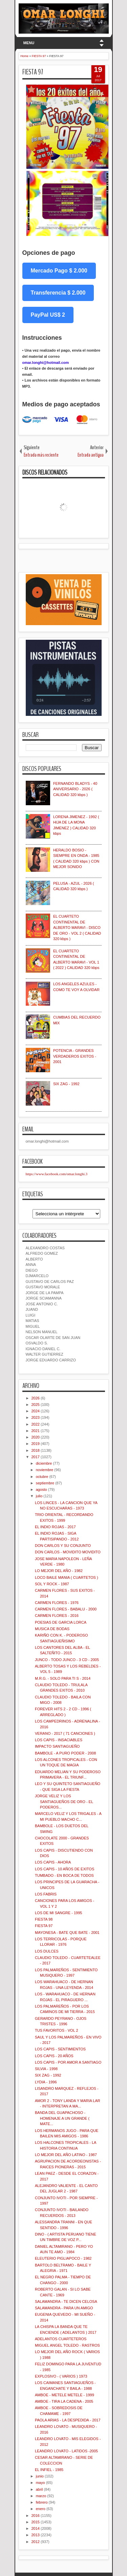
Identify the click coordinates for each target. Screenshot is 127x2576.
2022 (35, 1424)
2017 (35, 1457)
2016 (35, 2515)
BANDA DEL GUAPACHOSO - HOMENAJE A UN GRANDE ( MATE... (62, 2118)
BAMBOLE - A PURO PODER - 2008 (65, 1753)
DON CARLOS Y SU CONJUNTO (63, 1545)
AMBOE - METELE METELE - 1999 (64, 2395)
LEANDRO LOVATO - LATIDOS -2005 (66, 2451)
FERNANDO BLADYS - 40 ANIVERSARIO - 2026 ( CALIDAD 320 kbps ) (75, 789)
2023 (35, 1417)
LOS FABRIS (46, 1894)
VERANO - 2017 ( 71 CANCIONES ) (65, 1733)
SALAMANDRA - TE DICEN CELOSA (66, 2301)
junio (40, 2476)
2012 (35, 2542)
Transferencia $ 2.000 (58, 293)
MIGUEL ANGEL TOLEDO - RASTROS (67, 2345)
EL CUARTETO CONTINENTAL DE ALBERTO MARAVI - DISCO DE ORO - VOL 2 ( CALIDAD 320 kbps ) (77, 927)
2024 (35, 1411)
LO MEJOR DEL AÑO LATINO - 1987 (66, 2155)
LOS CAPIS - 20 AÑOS (54, 2056)
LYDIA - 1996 (46, 2082)
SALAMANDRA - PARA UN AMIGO (64, 2308)
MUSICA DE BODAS (52, 1629)
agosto (41, 1489)
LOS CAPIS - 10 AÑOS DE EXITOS (64, 1869)
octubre (42, 1477)
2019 (35, 1444)
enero (40, 2509)
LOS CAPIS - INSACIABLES (58, 1740)
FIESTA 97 (32, 72)
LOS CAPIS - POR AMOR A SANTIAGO (68, 2062)
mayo (40, 2483)
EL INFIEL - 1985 (49, 2470)
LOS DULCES (47, 1951)
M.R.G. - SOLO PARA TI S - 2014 (62, 1678)
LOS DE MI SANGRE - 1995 (58, 1913)
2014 (35, 2528)
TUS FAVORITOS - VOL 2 (56, 2030)
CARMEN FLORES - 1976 (57, 1603)
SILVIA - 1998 (46, 2069)
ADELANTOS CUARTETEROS (60, 2339)
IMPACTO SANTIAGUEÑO (57, 1746)
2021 (35, 1431)
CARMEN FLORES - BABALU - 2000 (66, 1609)
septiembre (45, 1483)
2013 (35, 2535)
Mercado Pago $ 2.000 (59, 271)
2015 (35, 2522)
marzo (41, 2496)
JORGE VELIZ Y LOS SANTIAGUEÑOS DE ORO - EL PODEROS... (64, 1801)
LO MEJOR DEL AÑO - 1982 (59, 1571)
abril (39, 2489)
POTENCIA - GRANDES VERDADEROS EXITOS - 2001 (74, 1056)
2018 (35, 1450)
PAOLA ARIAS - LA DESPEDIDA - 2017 (68, 2420)
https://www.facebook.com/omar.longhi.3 (57, 1174)
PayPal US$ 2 (48, 315)
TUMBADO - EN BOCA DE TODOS (64, 1875)
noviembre (44, 1470)
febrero (42, 2502)
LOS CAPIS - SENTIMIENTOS (60, 2049)
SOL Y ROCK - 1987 (52, 1584)
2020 (35, 1437)
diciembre (44, 1463)
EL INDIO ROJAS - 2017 (55, 1527)
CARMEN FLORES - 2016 (57, 1615)
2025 (35, 1404)
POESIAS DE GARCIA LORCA (60, 1622)
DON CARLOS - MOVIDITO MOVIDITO (68, 1552)
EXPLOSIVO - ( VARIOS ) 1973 (61, 2376)
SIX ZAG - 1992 (66, 1084)
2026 (35, 1398)
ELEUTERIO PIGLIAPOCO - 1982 (63, 2258)
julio (39, 1496)
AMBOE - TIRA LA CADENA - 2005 (64, 2401)
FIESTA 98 (43, 1919)
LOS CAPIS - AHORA (53, 1862)
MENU (28, 43)
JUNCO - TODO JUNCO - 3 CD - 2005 (67, 1660)
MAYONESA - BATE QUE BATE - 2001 (67, 1932)
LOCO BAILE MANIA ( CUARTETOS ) (66, 1577)
